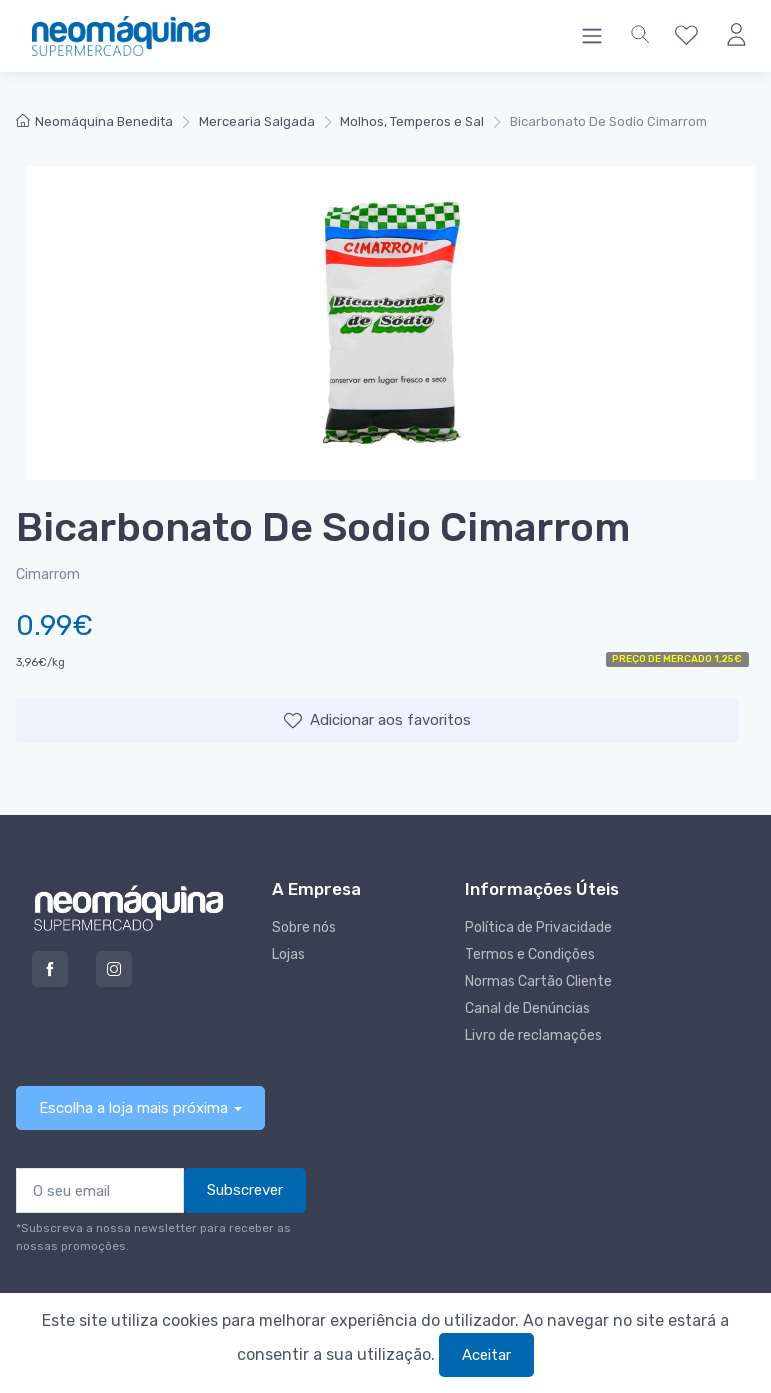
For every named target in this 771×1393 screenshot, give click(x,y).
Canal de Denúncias (527, 1008)
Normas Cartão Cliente (538, 981)
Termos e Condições (530, 954)
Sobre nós (304, 927)
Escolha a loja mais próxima (133, 1108)
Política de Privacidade (538, 927)
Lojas (288, 954)
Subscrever (245, 1190)
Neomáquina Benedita (94, 121)
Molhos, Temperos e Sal (412, 121)
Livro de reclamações (533, 1035)
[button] (640, 36)
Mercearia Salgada (257, 121)
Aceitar (486, 1355)
